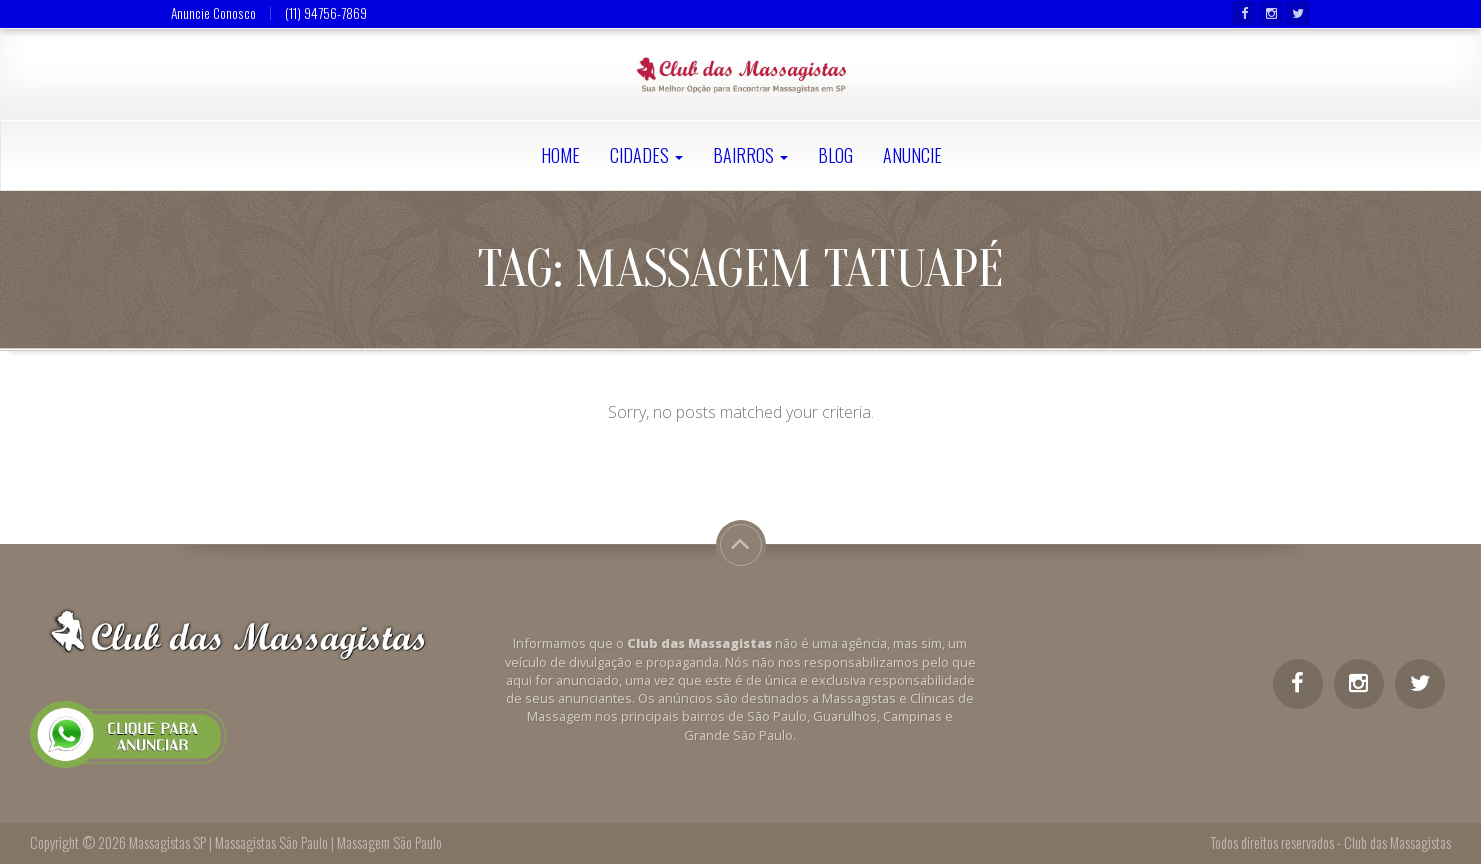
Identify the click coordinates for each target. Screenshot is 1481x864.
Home (560, 155)
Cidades (646, 155)
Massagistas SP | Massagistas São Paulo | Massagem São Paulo (285, 842)
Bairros (750, 155)
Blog (835, 155)
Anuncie (912, 155)
